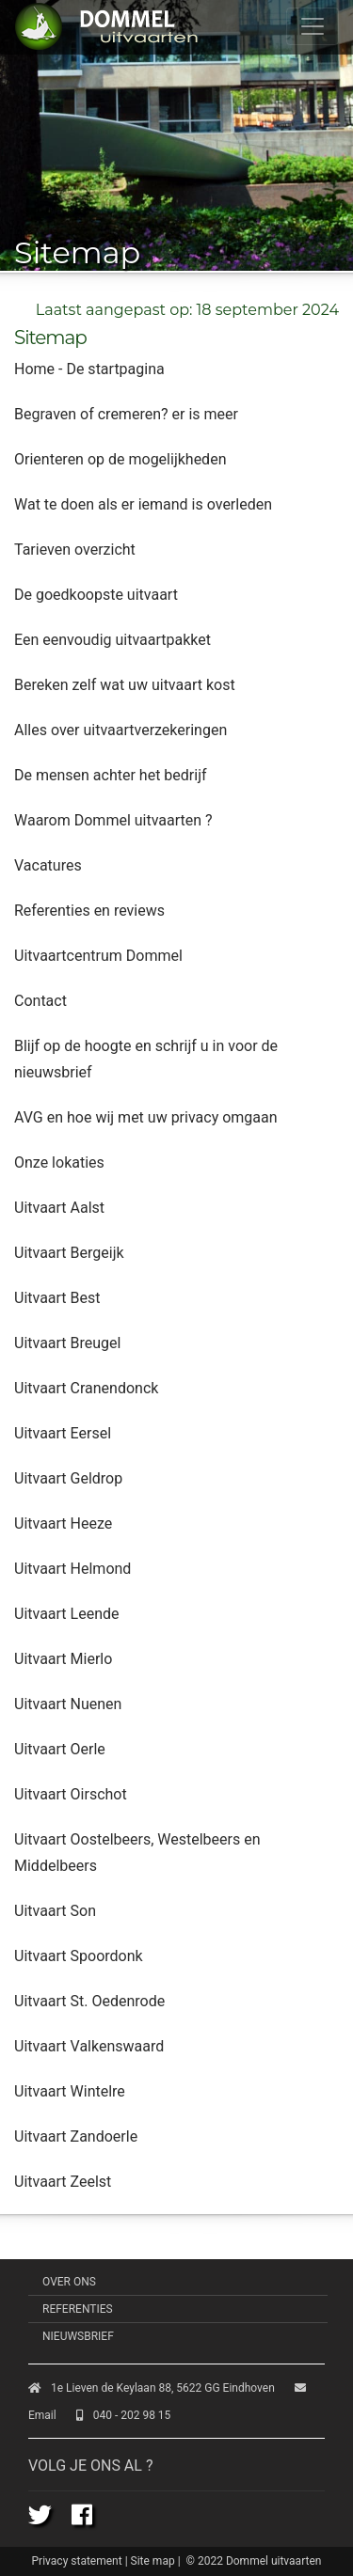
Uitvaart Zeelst (62, 2182)
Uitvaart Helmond (72, 1569)
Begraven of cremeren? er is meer (126, 414)
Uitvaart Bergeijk (69, 1253)
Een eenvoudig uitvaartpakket (112, 640)
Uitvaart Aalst (59, 1208)
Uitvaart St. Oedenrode (89, 2001)
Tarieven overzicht (75, 549)
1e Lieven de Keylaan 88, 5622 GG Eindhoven (151, 2388)
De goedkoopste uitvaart (96, 595)
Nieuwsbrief (78, 2336)
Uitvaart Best (57, 1298)
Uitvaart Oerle (59, 1749)
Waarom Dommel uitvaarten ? (113, 820)
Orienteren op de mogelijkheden (120, 459)
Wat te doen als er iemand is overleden (143, 504)
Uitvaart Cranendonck (86, 1388)
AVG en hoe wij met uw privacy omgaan (146, 1117)
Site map (153, 2561)
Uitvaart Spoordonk (78, 1956)
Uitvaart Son (55, 1911)
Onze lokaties (59, 1162)
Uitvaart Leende (66, 1614)
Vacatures (48, 865)
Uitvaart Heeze (63, 1523)
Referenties (77, 2309)
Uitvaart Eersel (62, 1433)
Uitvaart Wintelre (69, 2091)
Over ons (69, 2281)
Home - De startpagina (89, 369)
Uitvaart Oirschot (70, 1794)
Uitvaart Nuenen (67, 1704)
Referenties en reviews (89, 910)
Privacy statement (77, 2561)
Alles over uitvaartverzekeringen (120, 730)
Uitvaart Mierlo (63, 1659)
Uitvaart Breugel (67, 1343)
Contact (40, 1001)
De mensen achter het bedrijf (110, 775)
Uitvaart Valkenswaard (89, 2046)
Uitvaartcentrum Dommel (98, 956)
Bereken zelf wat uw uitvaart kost (124, 685)
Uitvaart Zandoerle (75, 2136)
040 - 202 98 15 (123, 2415)
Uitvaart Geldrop (68, 1478)
